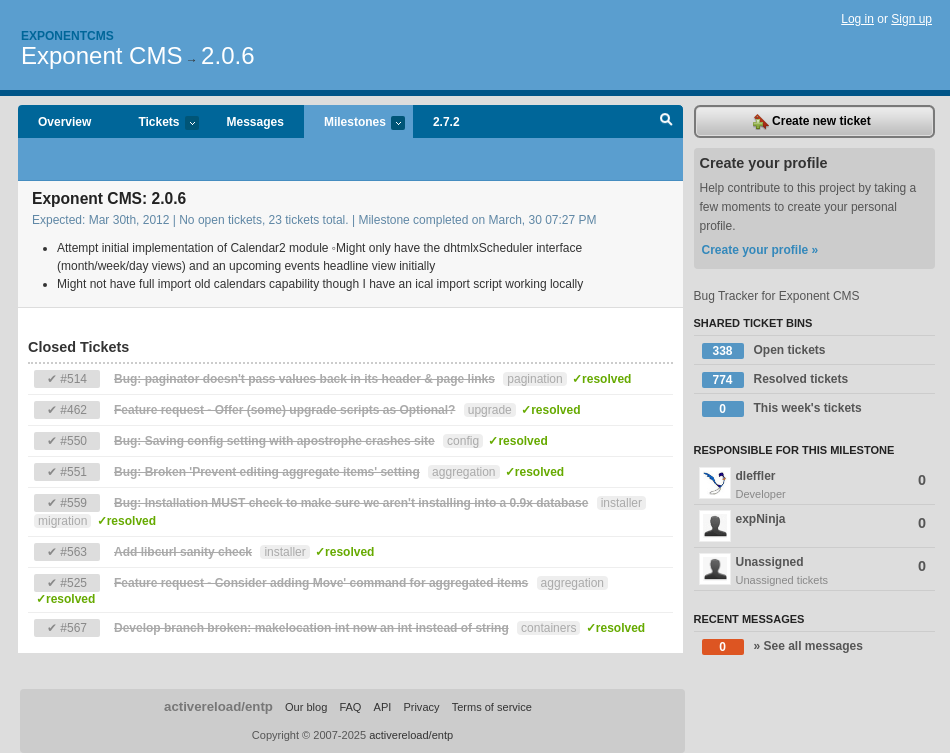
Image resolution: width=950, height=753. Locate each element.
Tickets (158, 123)
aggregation (463, 472)
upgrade (490, 410)
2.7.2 (446, 122)
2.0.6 (227, 55)
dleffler (815, 485)
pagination (534, 379)
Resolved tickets (775, 380)
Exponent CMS (101, 55)
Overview (64, 122)
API (383, 707)
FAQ (350, 707)
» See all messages (782, 647)
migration (62, 521)
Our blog (306, 707)
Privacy (421, 707)
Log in (857, 19)
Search (666, 122)
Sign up (911, 19)
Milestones (354, 123)
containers (548, 628)
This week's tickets (782, 409)
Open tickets (764, 351)
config (463, 441)
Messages (255, 122)
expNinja (813, 526)
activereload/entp (218, 706)
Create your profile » (760, 250)
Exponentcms (67, 36)
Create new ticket (812, 122)
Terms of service (492, 707)
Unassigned (815, 571)
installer (621, 503)
